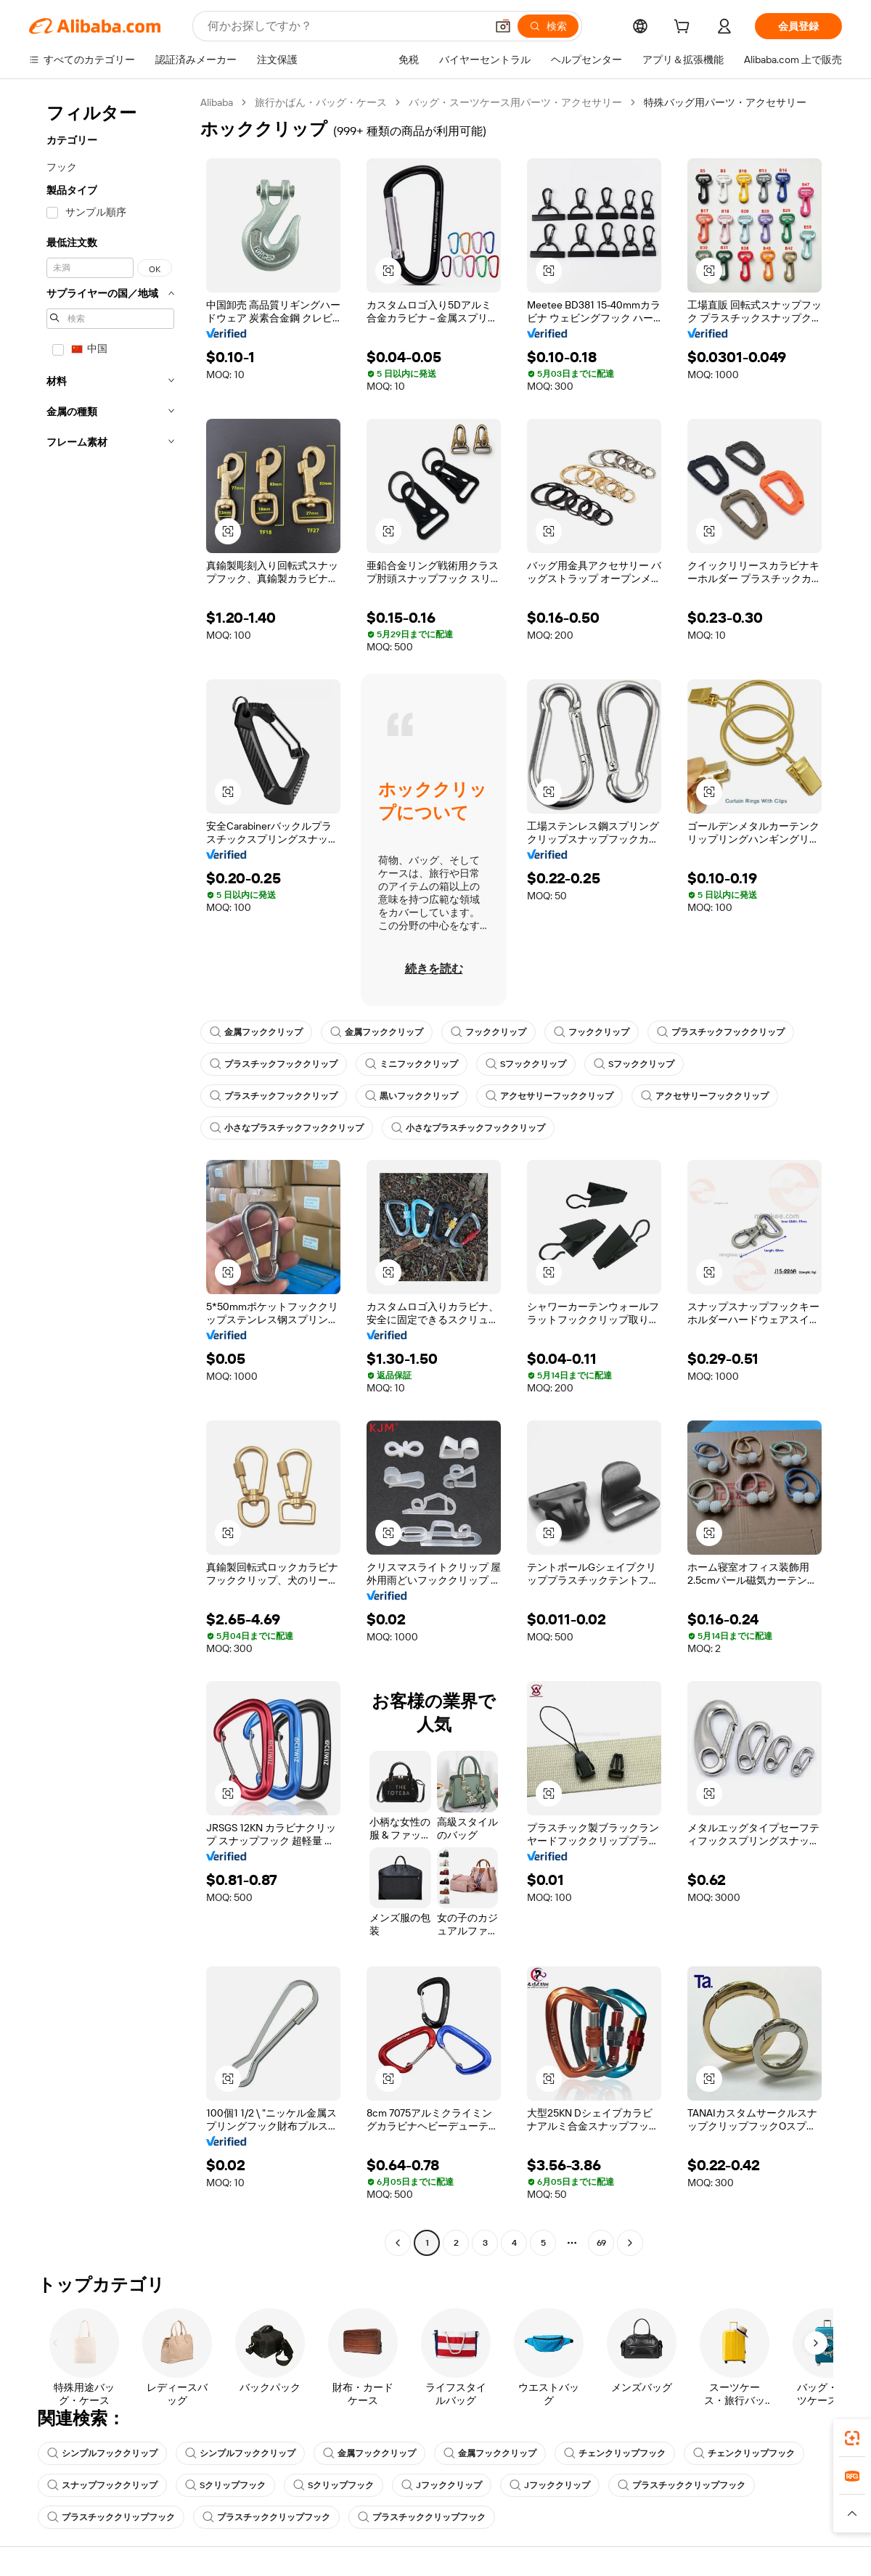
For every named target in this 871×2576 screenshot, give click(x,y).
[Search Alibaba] (345, 26)
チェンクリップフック (615, 2453)
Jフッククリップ (441, 2485)
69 (601, 2243)
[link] (852, 2438)
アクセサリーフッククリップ (549, 1096)
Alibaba (216, 102)
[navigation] (110, 1174)
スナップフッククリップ (102, 2485)
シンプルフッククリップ (102, 2453)
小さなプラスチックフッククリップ (287, 1128)
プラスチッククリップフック (681, 2485)
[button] (503, 26)
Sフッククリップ (526, 1064)
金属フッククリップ (256, 1032)
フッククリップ (488, 1032)
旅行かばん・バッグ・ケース (321, 102)
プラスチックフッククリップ (721, 1032)
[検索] (548, 26)
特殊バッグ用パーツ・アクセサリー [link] (725, 102)
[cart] (684, 28)
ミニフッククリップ (411, 1064)
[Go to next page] (630, 2243)
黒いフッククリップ (411, 1096)
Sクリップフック (225, 2485)
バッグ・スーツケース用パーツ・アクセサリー (515, 102)
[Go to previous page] (398, 2243)
